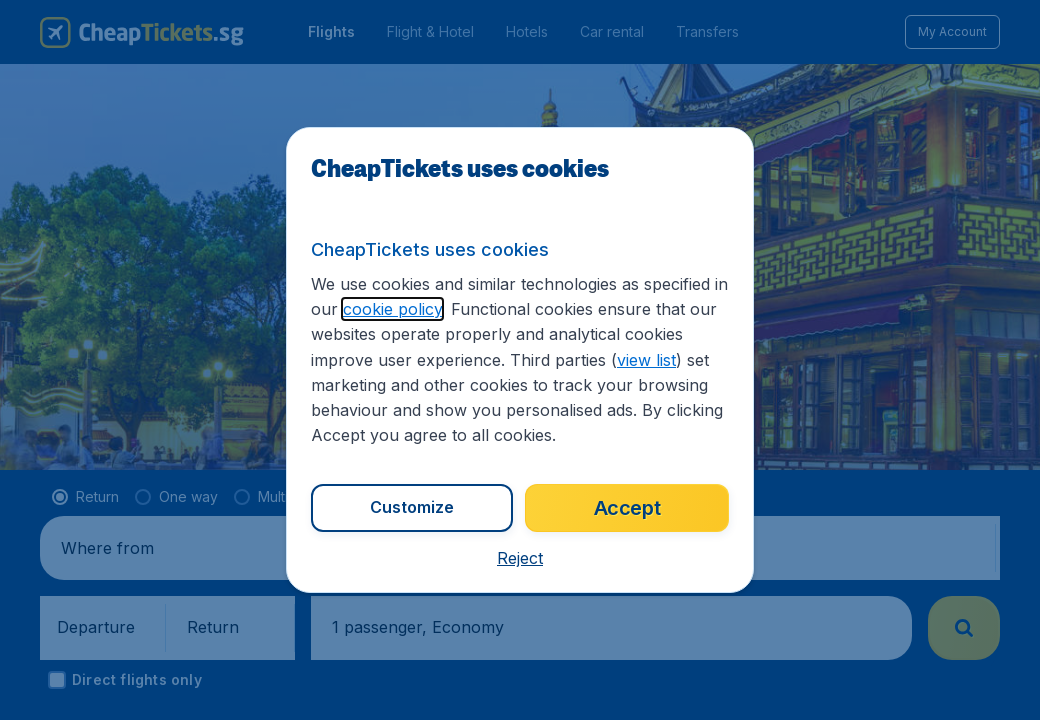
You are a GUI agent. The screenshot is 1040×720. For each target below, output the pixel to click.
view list (646, 360)
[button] (520, 558)
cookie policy (392, 309)
